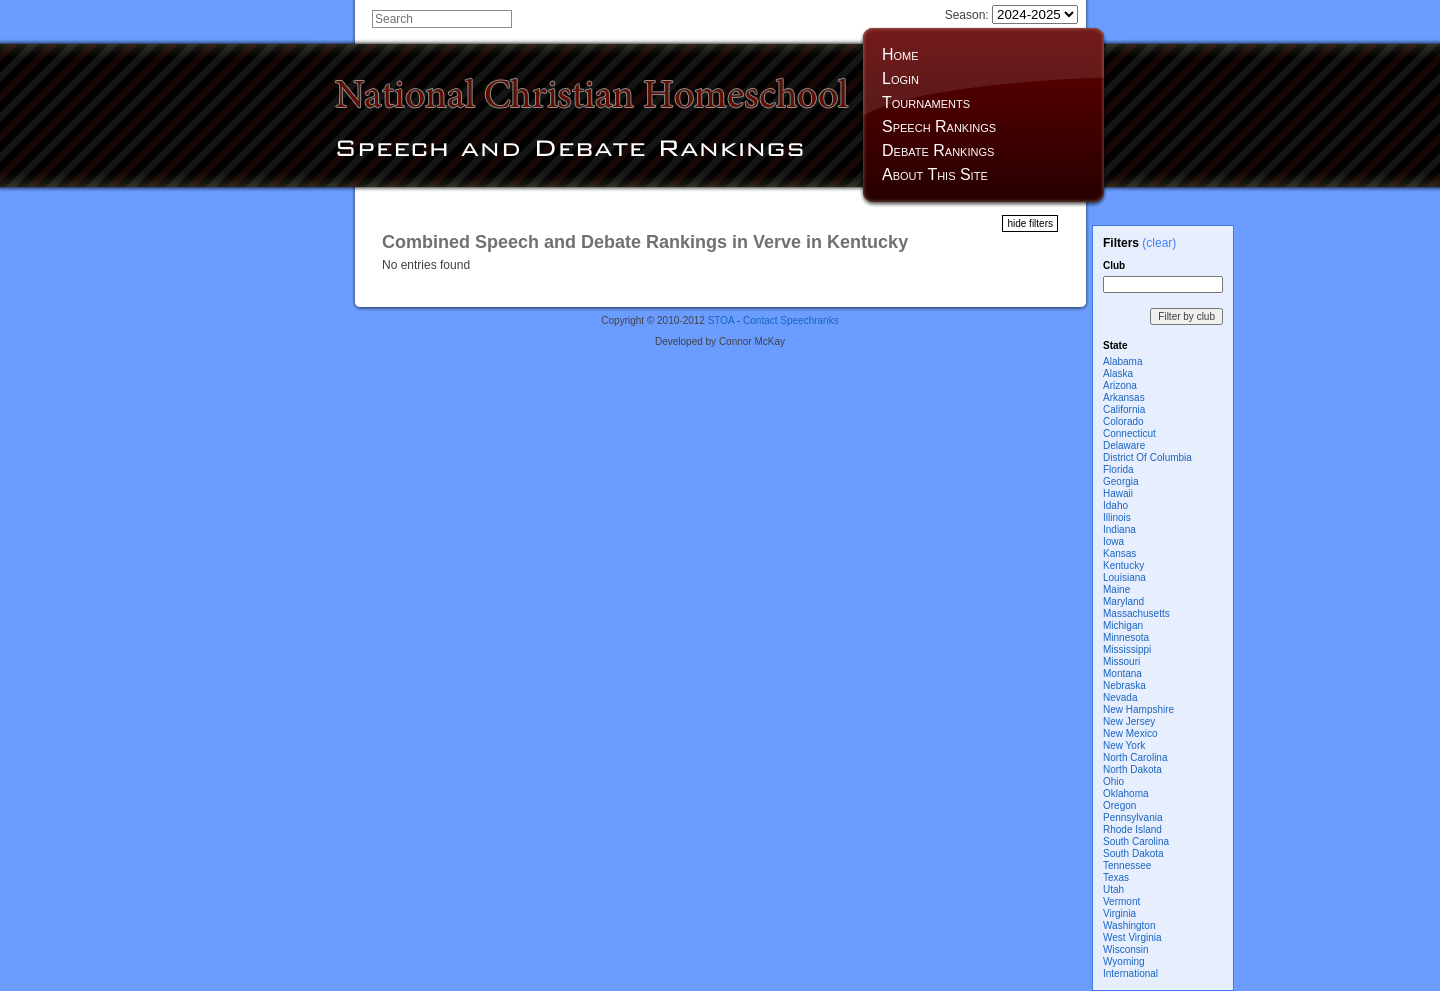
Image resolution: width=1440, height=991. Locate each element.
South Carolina (1136, 841)
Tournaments (926, 102)
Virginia (1119, 913)
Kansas (1119, 553)
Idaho (1115, 505)
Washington (1129, 925)
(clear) (1159, 243)
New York (1124, 745)
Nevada (1120, 697)
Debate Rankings (938, 150)
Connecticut (1129, 433)
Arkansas (1124, 397)
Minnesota (1126, 637)
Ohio (1113, 781)
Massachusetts (1136, 613)
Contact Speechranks (791, 320)
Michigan (1123, 625)
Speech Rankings (939, 126)
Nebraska (1124, 685)
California (1124, 409)
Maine (1116, 589)
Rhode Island (1132, 829)
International (1130, 973)
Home (900, 54)
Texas (1116, 877)
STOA (721, 320)
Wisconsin (1126, 949)
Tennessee (1127, 865)
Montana (1122, 673)
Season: (1011, 15)
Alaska (1118, 373)
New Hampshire (1138, 709)
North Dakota (1132, 769)
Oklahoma (1126, 793)
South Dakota (1133, 853)
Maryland (1123, 601)
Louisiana (1124, 577)
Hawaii (1118, 493)
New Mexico (1130, 733)
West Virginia (1132, 937)
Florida (1118, 469)
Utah (1113, 889)
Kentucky (1123, 565)
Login (900, 78)
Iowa (1113, 541)
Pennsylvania (1132, 817)
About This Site (935, 174)
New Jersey (1129, 721)
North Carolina (1135, 757)
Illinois (1117, 517)
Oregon (1119, 805)
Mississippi (1127, 649)
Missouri (1121, 661)
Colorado (1123, 421)
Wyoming (1124, 961)
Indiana (1119, 529)
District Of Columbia (1147, 457)
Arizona (1120, 385)
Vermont (1121, 901)
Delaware (1124, 445)
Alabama (1122, 361)
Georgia (1121, 481)
